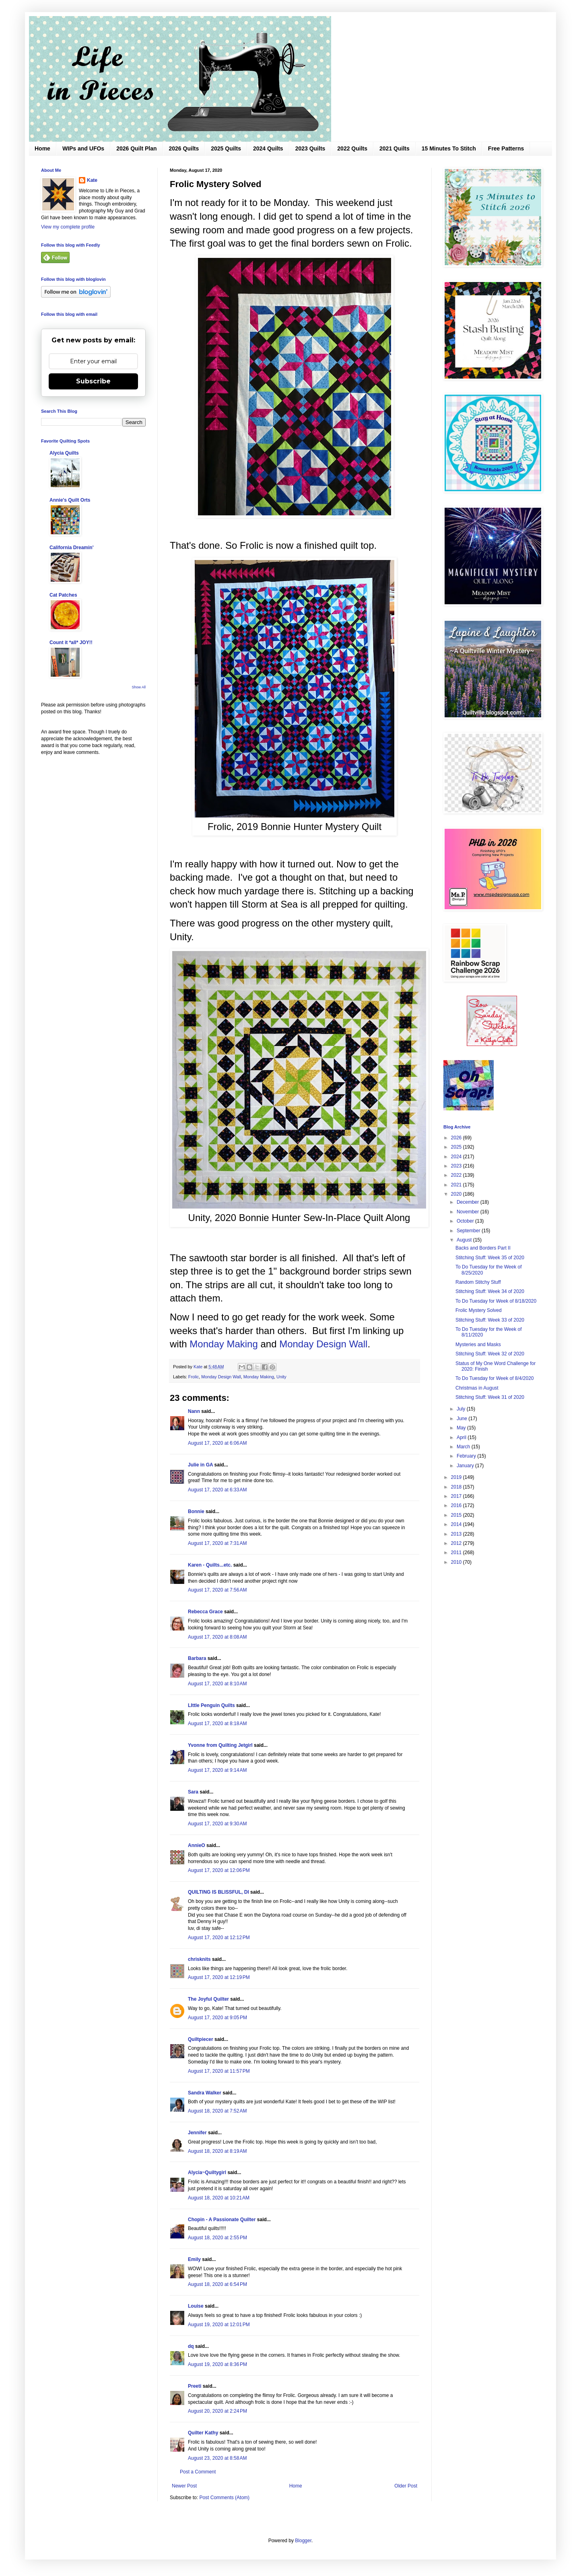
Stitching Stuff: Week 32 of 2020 (489, 1354)
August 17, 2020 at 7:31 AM (217, 1543)
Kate (92, 180)
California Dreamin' (71, 547)
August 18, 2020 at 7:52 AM (217, 2111)
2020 (457, 1194)
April (462, 1437)
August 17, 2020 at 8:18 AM (217, 1723)
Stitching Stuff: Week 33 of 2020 (489, 1320)
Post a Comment (198, 2472)
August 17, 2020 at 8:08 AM (217, 1637)
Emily (194, 2259)
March (464, 1447)
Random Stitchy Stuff (478, 1282)
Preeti (194, 2386)
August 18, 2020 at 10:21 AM (218, 2198)
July (462, 1409)
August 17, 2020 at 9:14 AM (217, 1770)
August (465, 1240)
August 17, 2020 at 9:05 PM (217, 2017)
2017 (457, 1496)
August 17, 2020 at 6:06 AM (217, 1443)
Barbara (197, 1658)
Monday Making (224, 1343)
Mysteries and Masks (478, 1344)
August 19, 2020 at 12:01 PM (219, 2324)
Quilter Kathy (203, 2433)
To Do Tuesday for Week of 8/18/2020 (495, 1301)
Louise (196, 2306)
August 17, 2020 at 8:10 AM (217, 1683)
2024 (457, 1156)
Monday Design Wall (323, 1343)
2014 (457, 1524)
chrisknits (199, 1959)
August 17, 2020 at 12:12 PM (219, 1937)
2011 (457, 1552)
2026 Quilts (184, 148)
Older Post (405, 2486)
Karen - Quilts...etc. (210, 1565)
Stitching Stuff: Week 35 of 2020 (489, 1257)
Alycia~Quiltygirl (207, 2172)
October (466, 1221)
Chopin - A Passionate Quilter (221, 2219)
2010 (457, 1562)
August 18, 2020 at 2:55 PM (217, 2237)
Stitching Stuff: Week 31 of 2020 (489, 1397)
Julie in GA (200, 1465)
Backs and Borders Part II (483, 1248)
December (468, 1202)
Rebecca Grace (205, 1611)
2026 (457, 1138)
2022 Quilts (352, 148)
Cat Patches (63, 595)
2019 (457, 1477)
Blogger (303, 2540)
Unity (281, 1376)
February (467, 1456)
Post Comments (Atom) (224, 2497)
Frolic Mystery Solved (478, 1310)
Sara (193, 1792)
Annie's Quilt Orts (70, 500)
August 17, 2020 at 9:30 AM (217, 1823)
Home (42, 148)
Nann (194, 1411)
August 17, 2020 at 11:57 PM (219, 2071)
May (462, 1428)
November (468, 1212)
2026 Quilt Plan (136, 148)
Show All (139, 687)
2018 (457, 1487)
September (469, 1230)
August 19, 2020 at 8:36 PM (217, 2364)
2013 (457, 1534)
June (462, 1418)
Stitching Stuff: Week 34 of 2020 (489, 1291)
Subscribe (93, 381)
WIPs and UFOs (83, 148)
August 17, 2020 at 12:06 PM (219, 1870)
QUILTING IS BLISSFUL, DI (218, 1892)
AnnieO (196, 1845)
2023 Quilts (310, 148)
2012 (457, 1543)
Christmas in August (477, 1388)
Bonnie (196, 1511)
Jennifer (197, 2132)
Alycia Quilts (64, 453)
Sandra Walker (204, 2093)
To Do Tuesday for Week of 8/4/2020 (494, 1378)
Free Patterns (506, 148)
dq (191, 2346)
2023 (457, 1166)
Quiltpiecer (200, 2039)
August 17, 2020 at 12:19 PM (219, 1977)
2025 (457, 1147)
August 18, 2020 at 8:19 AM (217, 2151)
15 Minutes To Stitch (449, 148)
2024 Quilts (268, 148)
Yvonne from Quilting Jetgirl (220, 1745)
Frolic (193, 1376)
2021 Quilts (394, 148)
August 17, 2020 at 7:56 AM (217, 1590)
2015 (457, 1515)
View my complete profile (68, 227)
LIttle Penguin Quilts (211, 1705)
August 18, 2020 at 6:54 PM (217, 2284)
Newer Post (184, 2486)
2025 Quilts (226, 148)
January (466, 1465)
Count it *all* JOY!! (71, 642)
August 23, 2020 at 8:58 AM (217, 2458)
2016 (457, 1505)
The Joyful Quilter (208, 1999)
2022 (457, 1175)
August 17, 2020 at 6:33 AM (217, 1490)
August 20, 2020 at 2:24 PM (217, 2411)
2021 (457, 1185)
